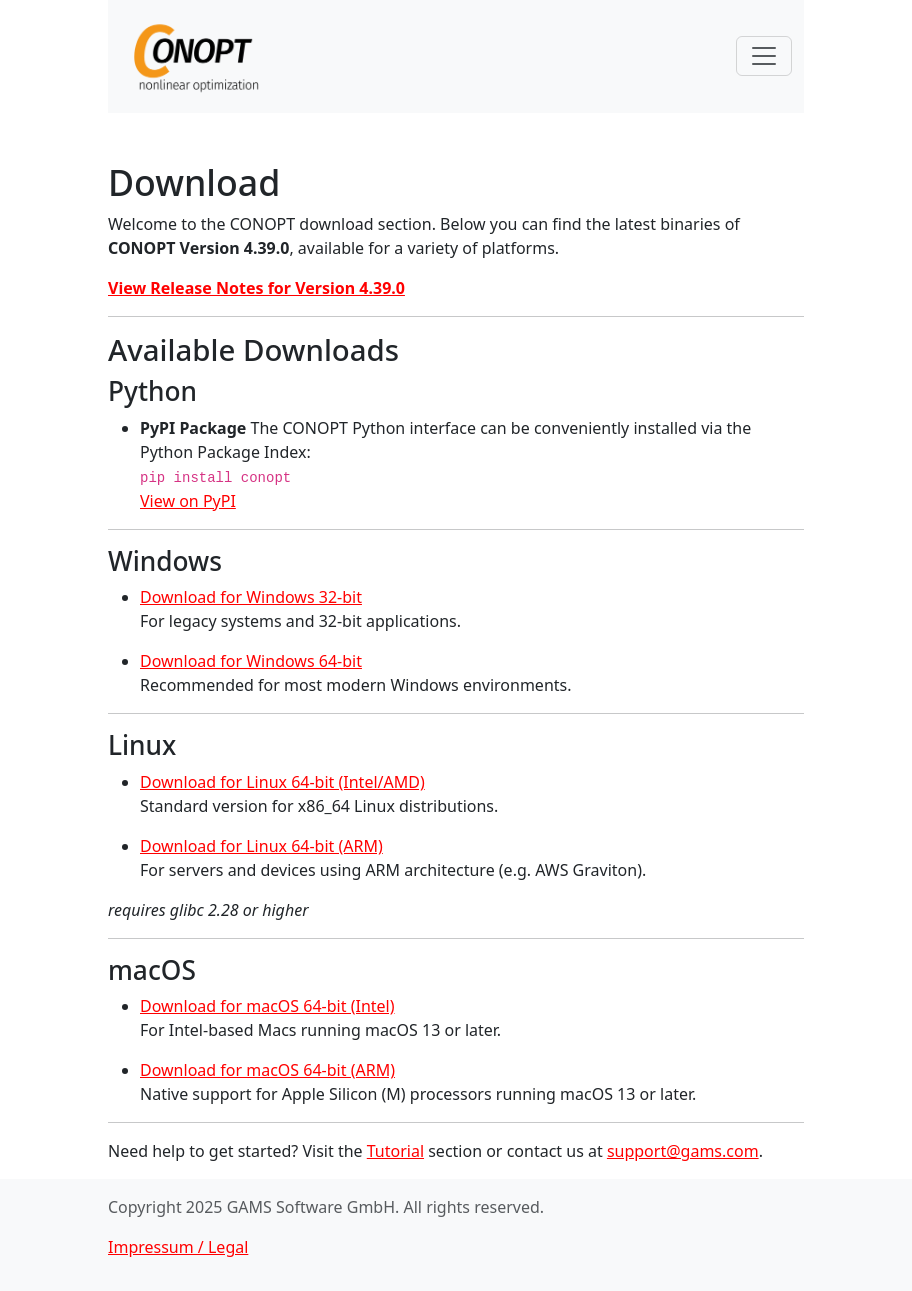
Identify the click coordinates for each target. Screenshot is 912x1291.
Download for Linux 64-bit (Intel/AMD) (282, 782)
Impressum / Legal (178, 1247)
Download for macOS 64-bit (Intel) (267, 1006)
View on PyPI (188, 501)
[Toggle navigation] (764, 56)
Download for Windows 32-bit (251, 597)
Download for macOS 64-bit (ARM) (267, 1070)
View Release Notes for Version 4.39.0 (256, 288)
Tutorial (395, 1151)
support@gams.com (683, 1151)
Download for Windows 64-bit (251, 661)
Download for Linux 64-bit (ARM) (261, 846)
